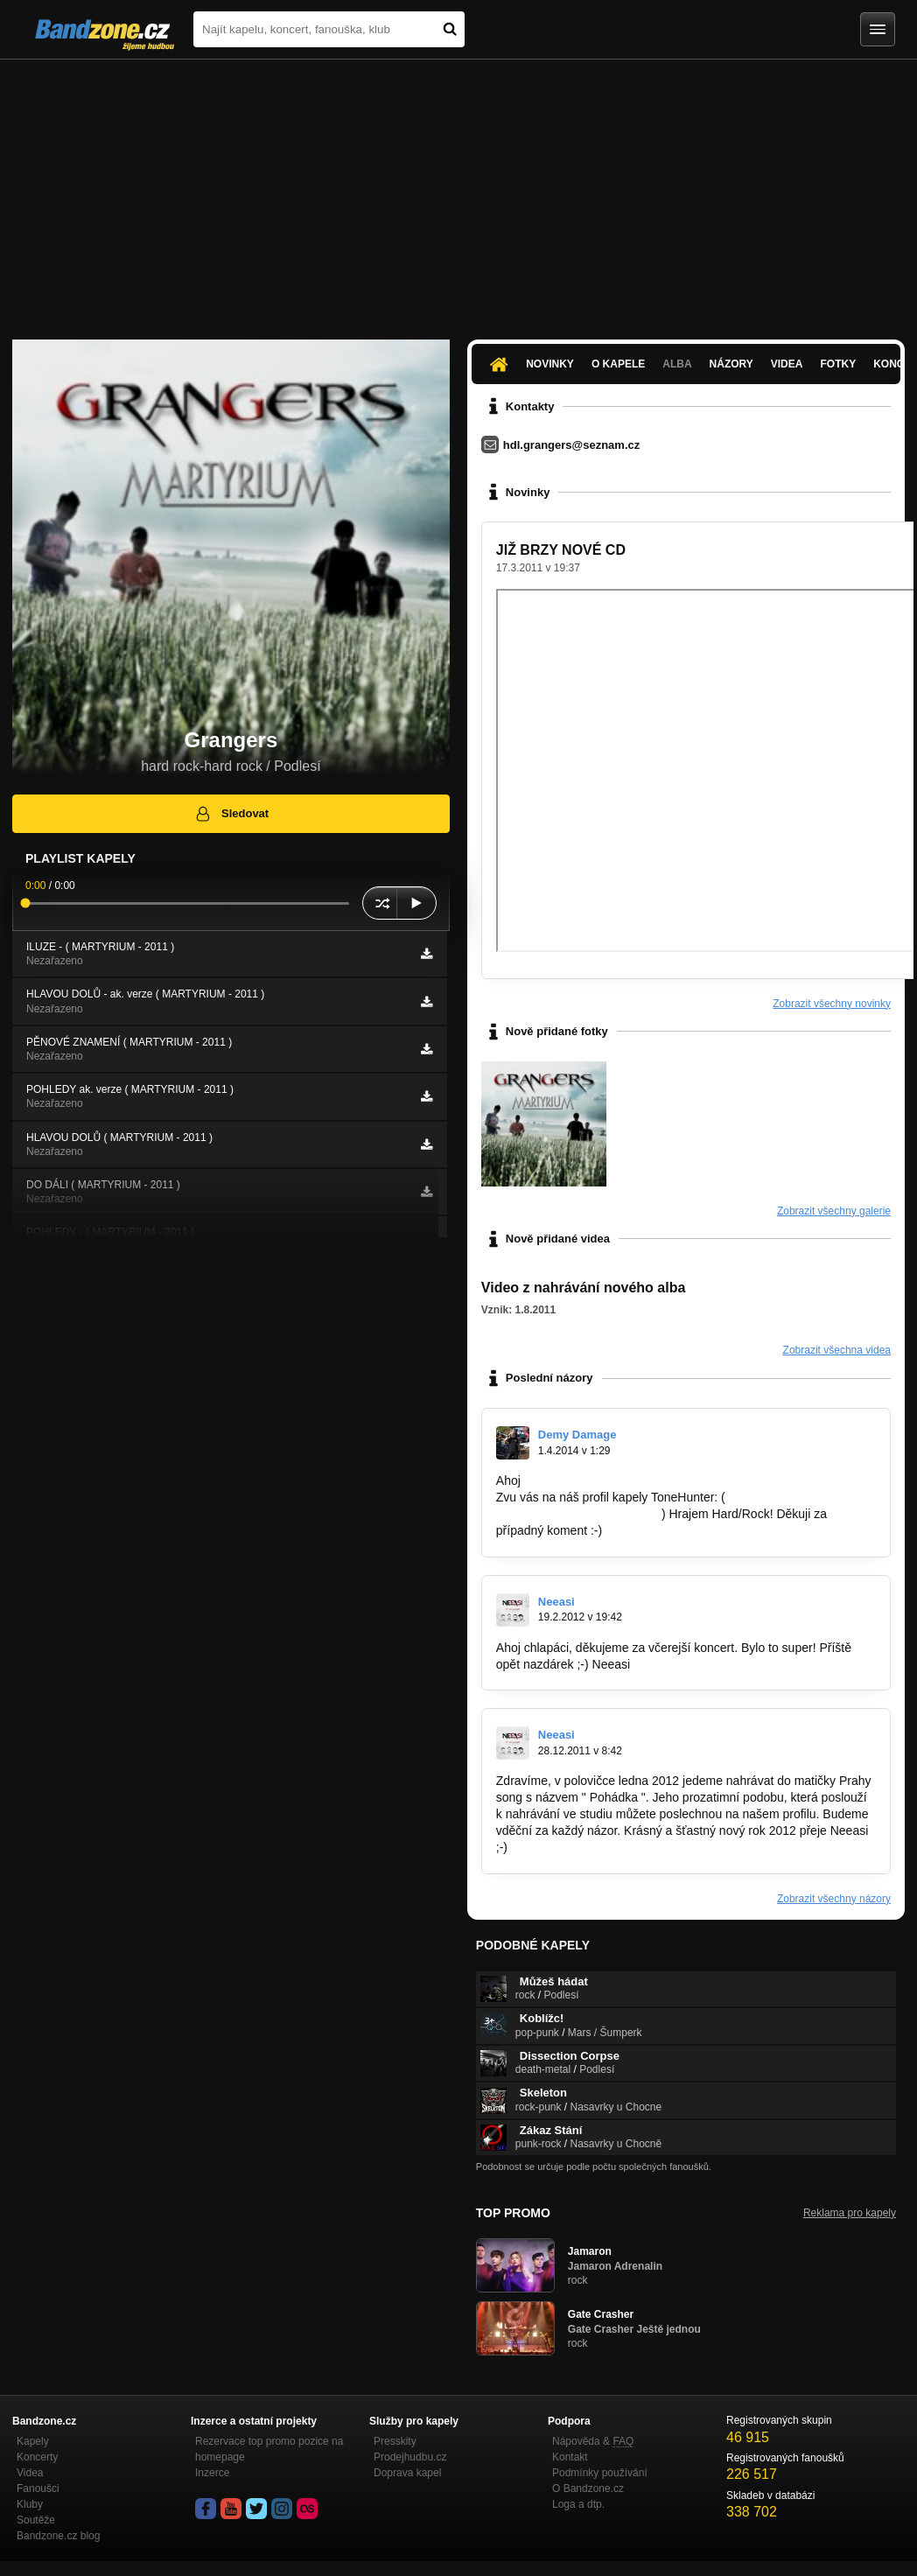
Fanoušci (38, 2488)
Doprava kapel (407, 2473)
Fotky (838, 364)
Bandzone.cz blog (58, 2536)
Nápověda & (593, 2441)
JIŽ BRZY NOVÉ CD (561, 549)
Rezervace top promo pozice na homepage (269, 2449)
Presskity (395, 2441)
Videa (787, 364)
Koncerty (37, 2457)
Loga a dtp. (578, 2504)
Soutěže (36, 2520)
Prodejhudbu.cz (410, 2457)
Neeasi (556, 1601)
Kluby (30, 2504)
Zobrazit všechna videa (837, 1350)
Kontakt (570, 2457)
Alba (676, 364)
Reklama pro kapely (849, 2213)
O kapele (618, 364)
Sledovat (231, 813)
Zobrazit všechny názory (834, 1899)
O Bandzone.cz (588, 2488)
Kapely (33, 2441)
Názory (731, 364)
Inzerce (212, 2473)
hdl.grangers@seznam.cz (571, 445)
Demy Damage (577, 1434)
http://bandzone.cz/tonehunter (577, 1514)
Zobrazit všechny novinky (832, 1004)
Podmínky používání (600, 2473)
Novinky (550, 364)
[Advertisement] (458, 190)
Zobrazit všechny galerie (834, 1211)
